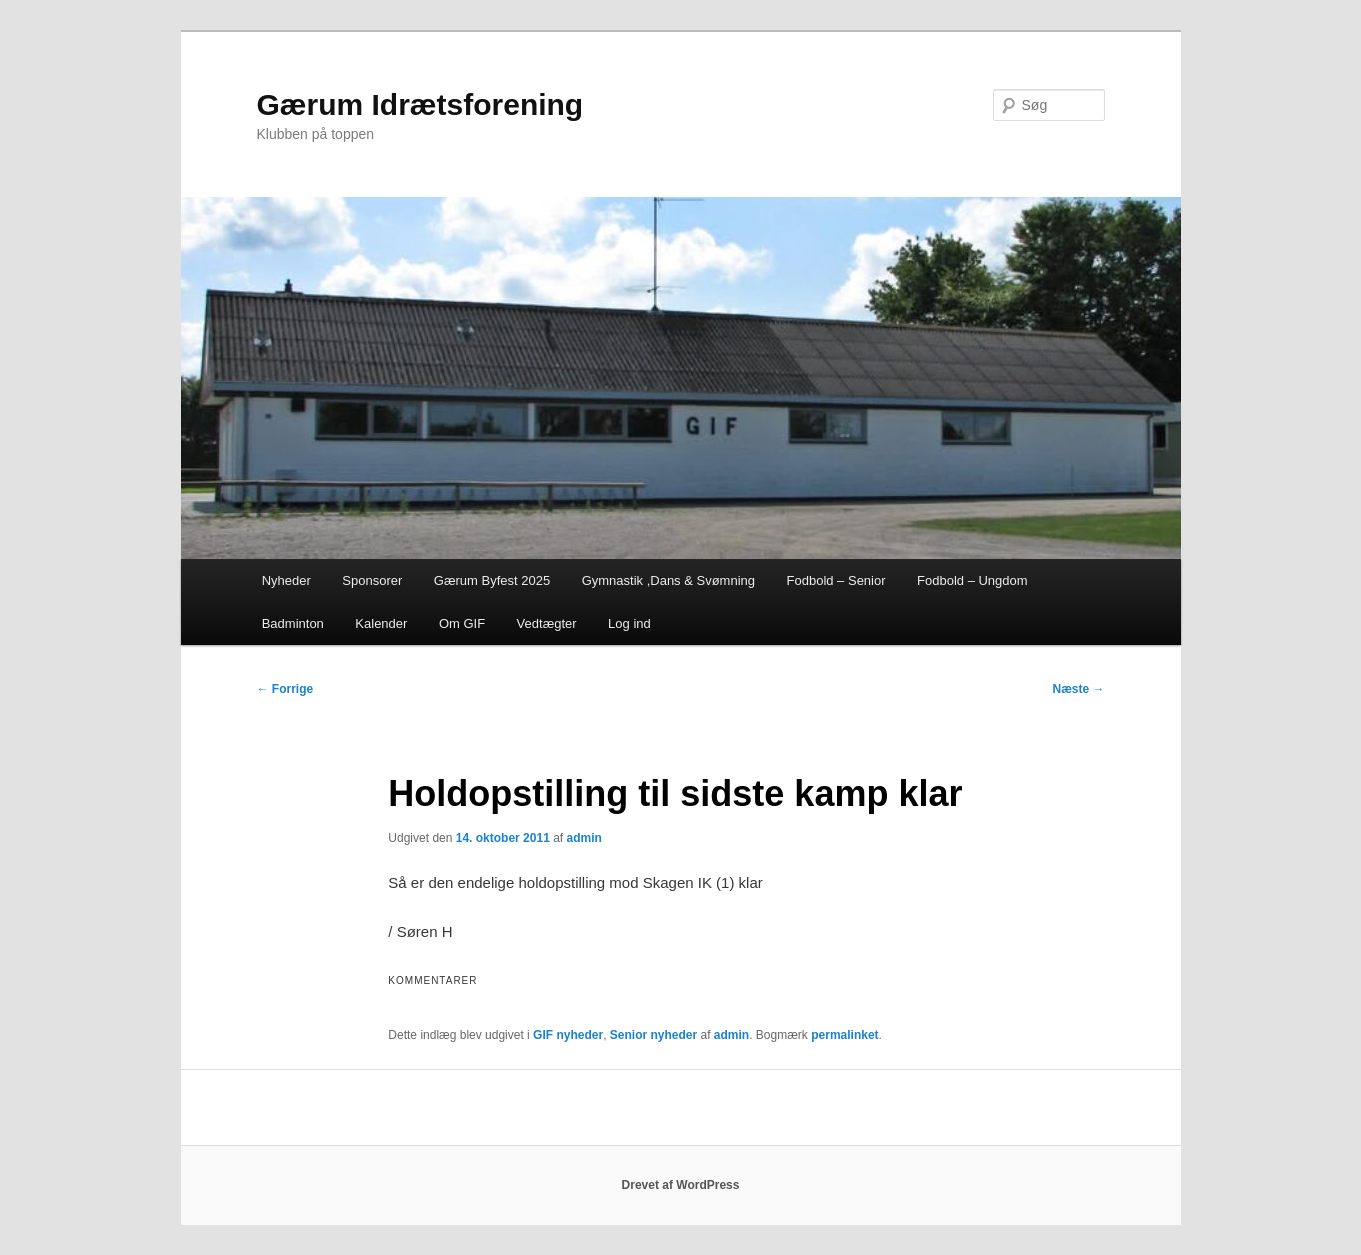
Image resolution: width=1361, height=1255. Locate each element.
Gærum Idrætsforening (420, 104)
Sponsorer (372, 580)
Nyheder (286, 580)
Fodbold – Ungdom (972, 580)
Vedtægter (547, 623)
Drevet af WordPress (681, 1185)
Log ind (629, 623)
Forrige (285, 689)
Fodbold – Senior (836, 580)
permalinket (844, 1035)
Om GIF (462, 623)
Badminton (293, 623)
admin (584, 838)
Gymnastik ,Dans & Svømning (668, 580)
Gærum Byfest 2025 (492, 580)
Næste (1078, 689)
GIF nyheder (568, 1035)
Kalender (381, 623)
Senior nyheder (653, 1035)
